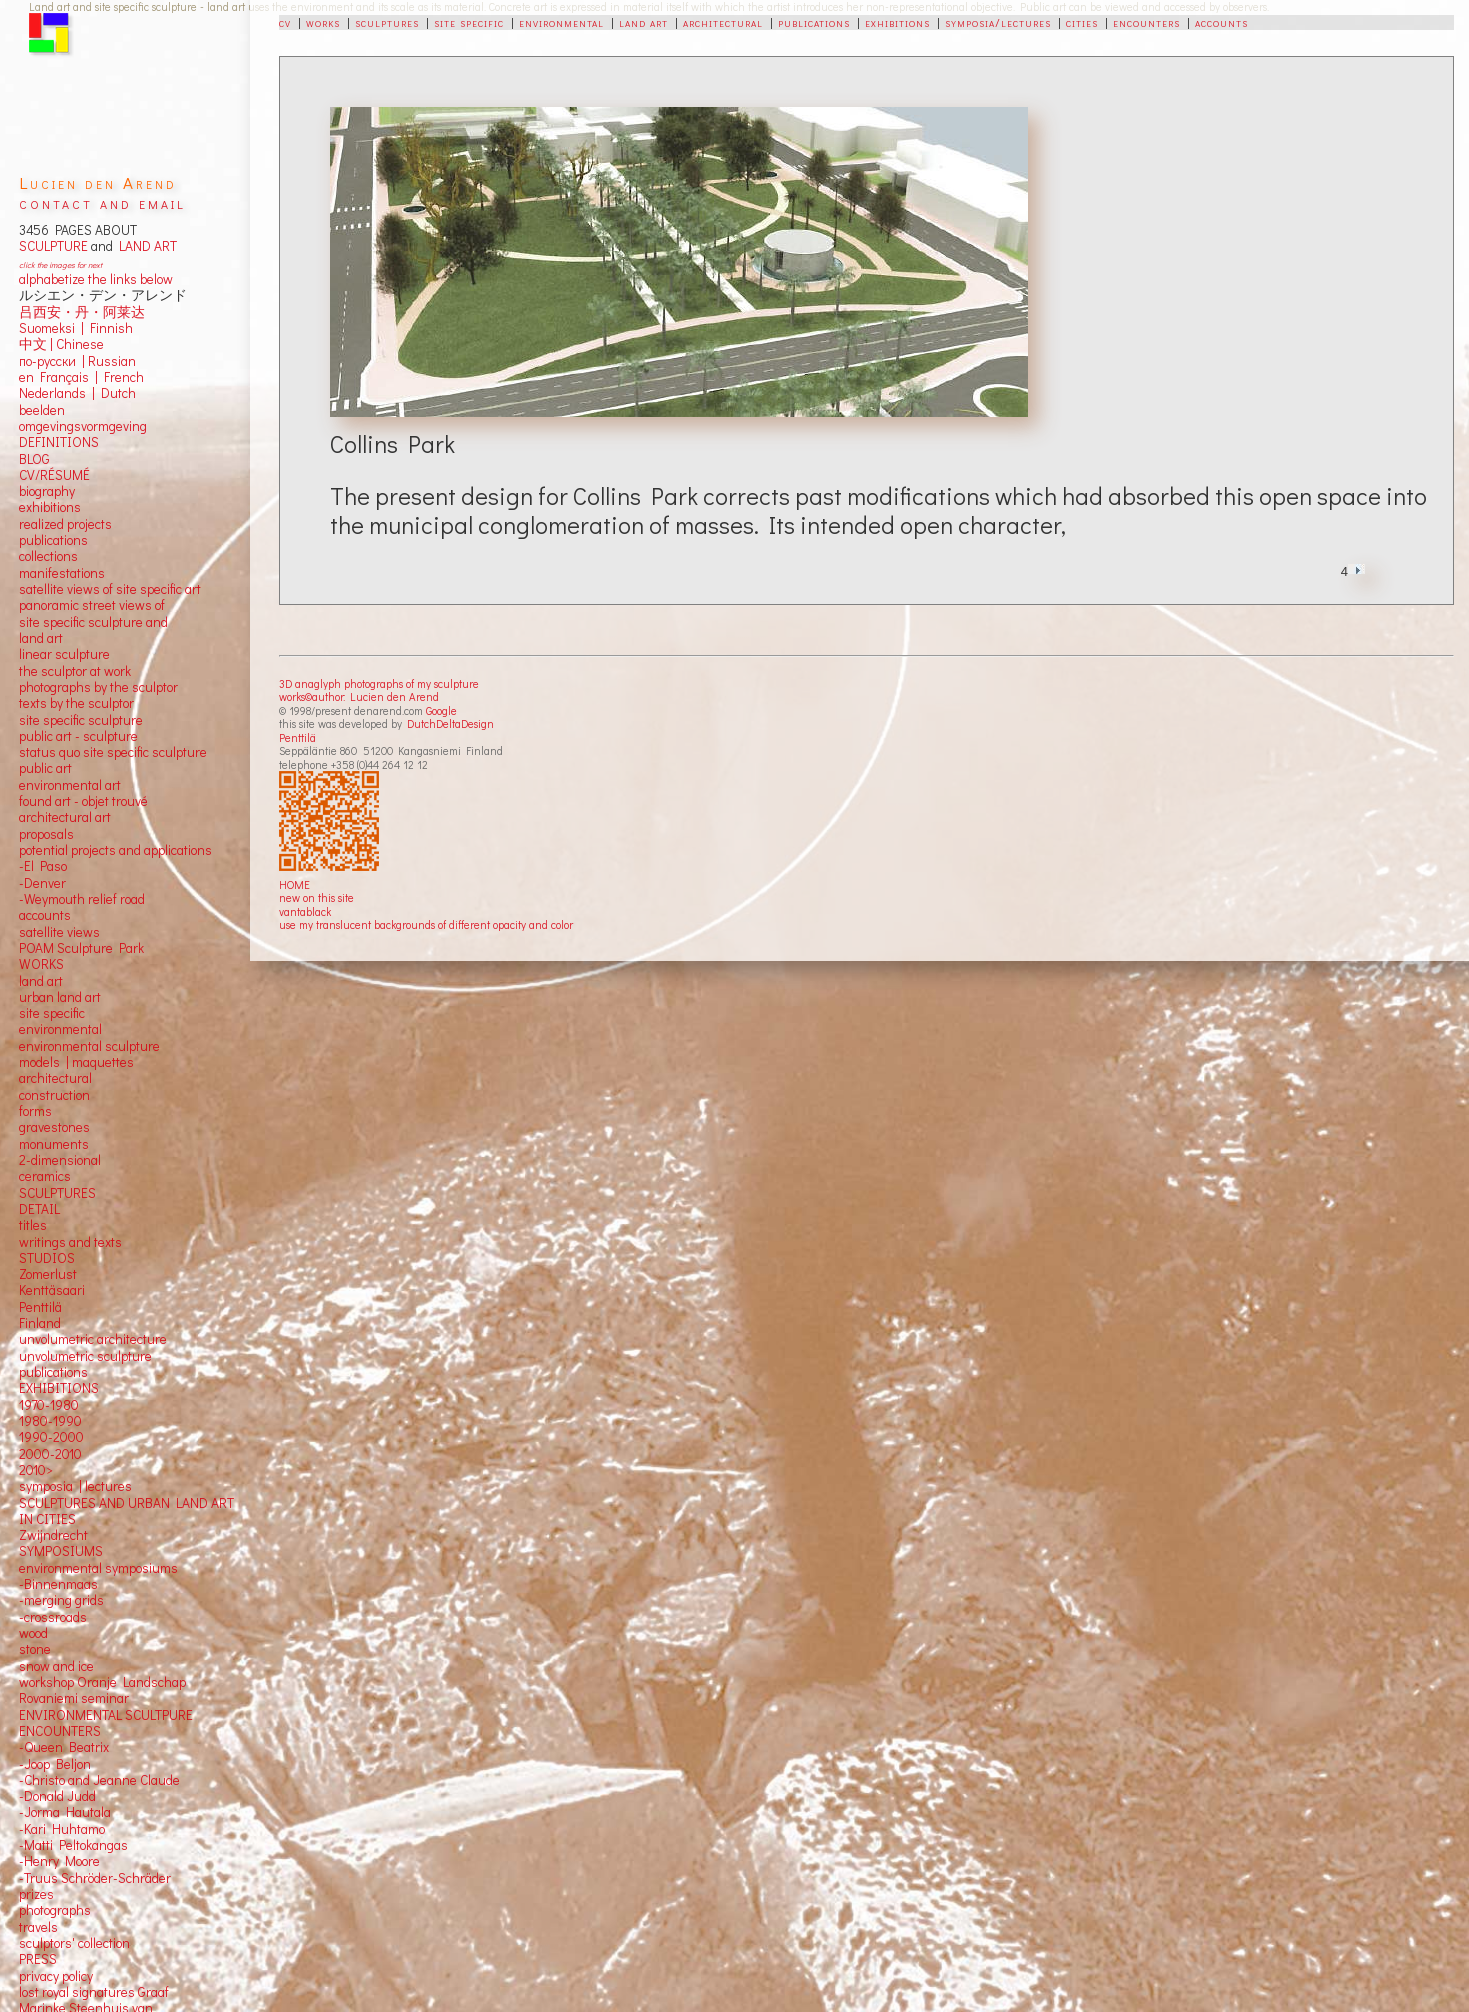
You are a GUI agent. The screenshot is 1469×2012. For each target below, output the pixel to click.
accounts (1221, 22)
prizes (36, 1894)
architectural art (65, 817)
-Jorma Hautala (65, 1812)
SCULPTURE (53, 246)
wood (33, 1633)
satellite (41, 932)
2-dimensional (60, 1160)
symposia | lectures (75, 1486)
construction (54, 1095)
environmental (561, 22)
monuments (54, 1144)
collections (48, 556)
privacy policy (56, 1976)
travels (38, 1927)
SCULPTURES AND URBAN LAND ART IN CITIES (126, 1511)
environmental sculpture (89, 1046)
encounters (1146, 22)
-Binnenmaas (58, 1584)
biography (47, 491)
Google (441, 710)
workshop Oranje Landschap (102, 1682)
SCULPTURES (57, 1193)
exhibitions (897, 22)
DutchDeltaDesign (450, 723)
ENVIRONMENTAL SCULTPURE (106, 1715)
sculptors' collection (74, 1943)
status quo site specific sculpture (113, 752)
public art (45, 768)
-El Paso (43, 866)
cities (1082, 22)
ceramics (45, 1176)
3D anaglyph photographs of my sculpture (379, 683)
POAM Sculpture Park (81, 948)
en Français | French (81, 377)
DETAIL (39, 1209)
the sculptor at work (75, 671)
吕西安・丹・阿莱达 (82, 312)
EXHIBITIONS (59, 1388)
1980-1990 (50, 1421)
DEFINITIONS (59, 442)
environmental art (70, 785)
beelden (42, 410)
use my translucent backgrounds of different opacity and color (426, 924)
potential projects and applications (115, 850)
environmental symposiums (98, 1568)
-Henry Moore (59, 1861)
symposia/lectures (998, 22)
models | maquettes (76, 1062)
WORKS (41, 964)
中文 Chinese (61, 344)
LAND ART (145, 246)
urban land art (60, 997)
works (323, 22)
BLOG (34, 459)
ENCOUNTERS (60, 1731)
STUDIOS (47, 1258)
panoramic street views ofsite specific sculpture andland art (93, 621)
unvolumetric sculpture (85, 1356)
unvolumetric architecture (93, 1339)
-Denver (42, 883)
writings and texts (70, 1242)
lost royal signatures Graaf (94, 1992)
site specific (469, 22)
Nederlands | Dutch (77, 393)
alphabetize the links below (96, 279)
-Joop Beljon (55, 1764)
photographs (55, 1910)
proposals (46, 834)
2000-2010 (50, 1454)
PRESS (38, 1959)
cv (285, 22)
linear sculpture (64, 654)
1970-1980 (49, 1405)
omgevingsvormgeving (83, 426)
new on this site (316, 897)
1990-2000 (51, 1437)
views (83, 932)
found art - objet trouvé (83, 801)
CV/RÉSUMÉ (54, 475)
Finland (40, 1323)
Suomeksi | (51, 328)
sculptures (387, 22)
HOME (294, 884)
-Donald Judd (57, 1796)
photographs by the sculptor (98, 687)
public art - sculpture (78, 736)
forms (35, 1111)
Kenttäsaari (52, 1290)
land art (643, 22)
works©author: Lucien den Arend (359, 696)
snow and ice (56, 1666)
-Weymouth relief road (82, 899)
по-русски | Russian (77, 361)
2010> (36, 1470)
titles (33, 1225)
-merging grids (61, 1600)
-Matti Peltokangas (73, 1845)
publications (814, 22)
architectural (723, 22)
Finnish (108, 328)
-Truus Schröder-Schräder (95, 1878)
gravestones (54, 1127)
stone (35, 1649)
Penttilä (297, 737)
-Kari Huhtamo (62, 1829)
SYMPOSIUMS (61, 1551)
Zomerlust (48, 1274)
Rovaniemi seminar (74, 1698)
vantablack (305, 911)
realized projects (65, 524)
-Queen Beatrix (64, 1747)
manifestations (62, 573)
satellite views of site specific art (110, 589)
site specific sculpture (81, 720)
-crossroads (53, 1617)
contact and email (102, 202)
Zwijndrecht (53, 1535)
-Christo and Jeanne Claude (99, 1780)
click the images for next (60, 264)
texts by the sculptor (76, 703)
